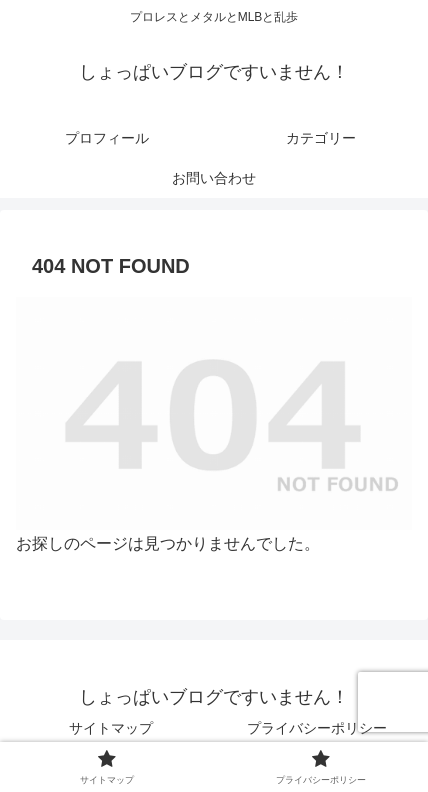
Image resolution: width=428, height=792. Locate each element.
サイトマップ (111, 728)
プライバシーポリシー (317, 728)
